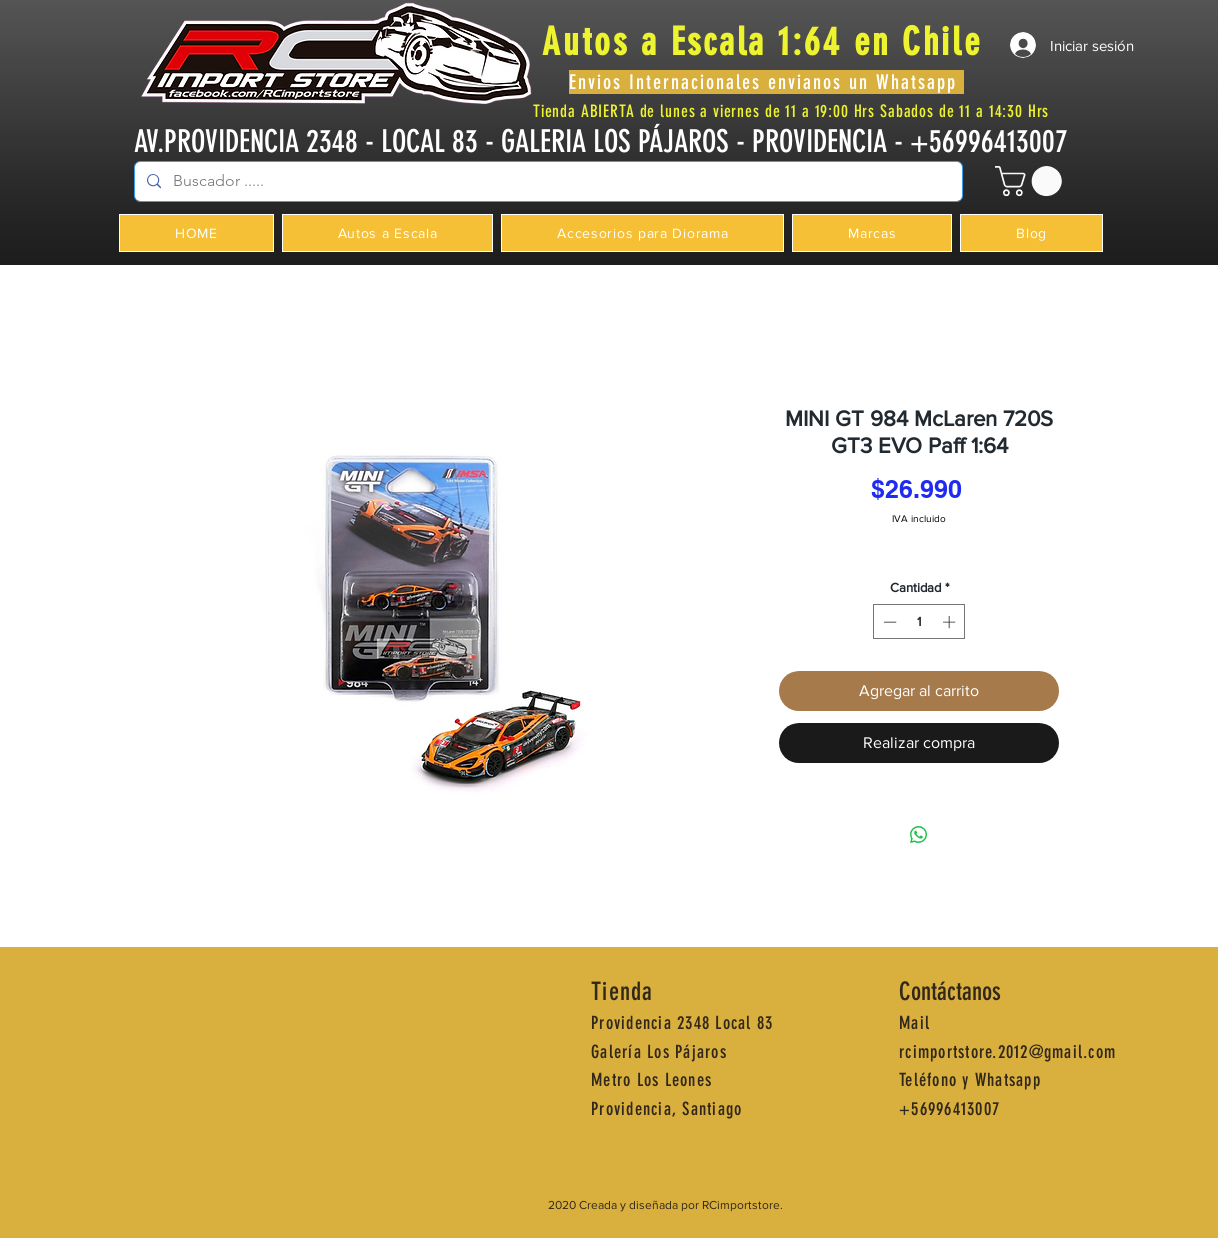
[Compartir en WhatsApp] (919, 835)
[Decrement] (888, 622)
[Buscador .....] (546, 181)
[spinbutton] (919, 622)
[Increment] (951, 622)
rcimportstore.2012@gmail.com (1007, 1052)
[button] (1032, 181)
